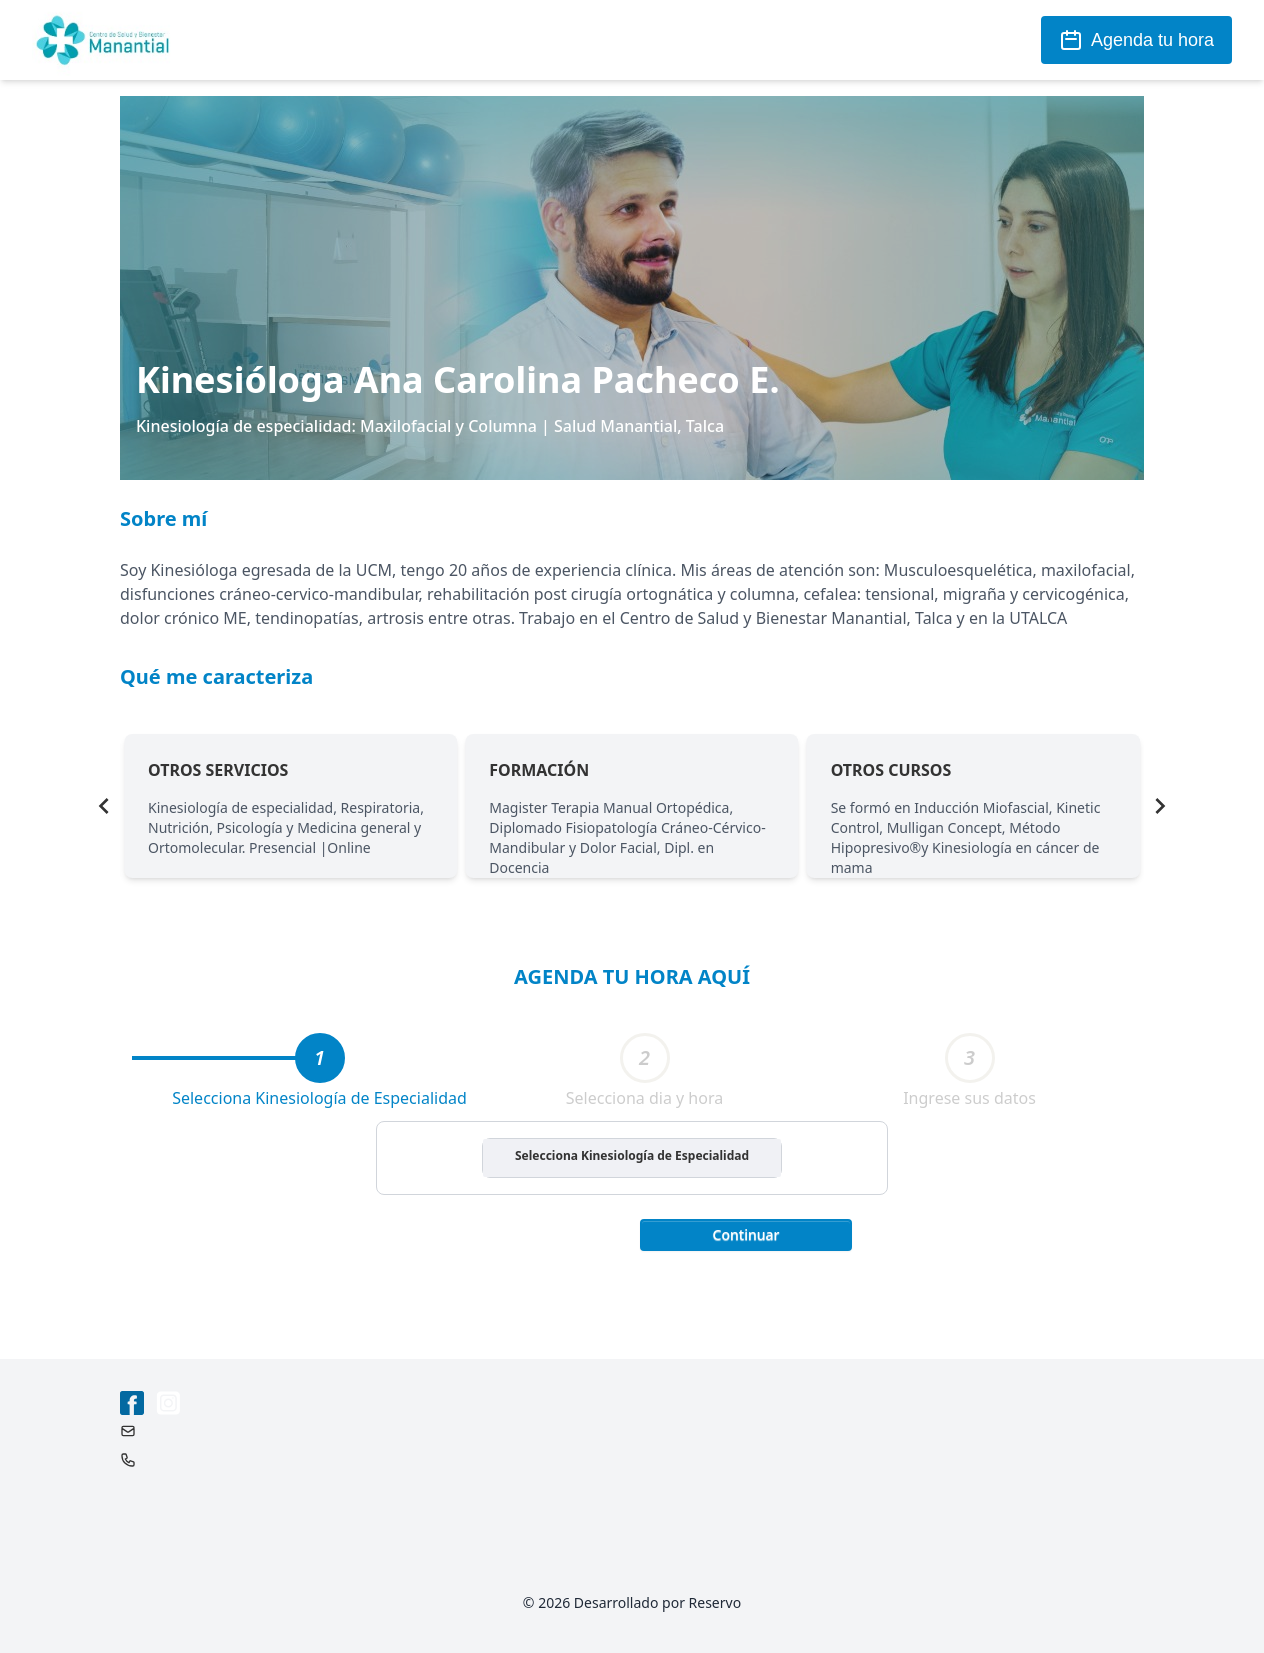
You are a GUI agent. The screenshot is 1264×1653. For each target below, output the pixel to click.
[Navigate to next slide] (1160, 806)
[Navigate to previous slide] (104, 806)
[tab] (320, 1058)
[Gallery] (632, 806)
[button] (746, 1233)
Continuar (746, 1234)
